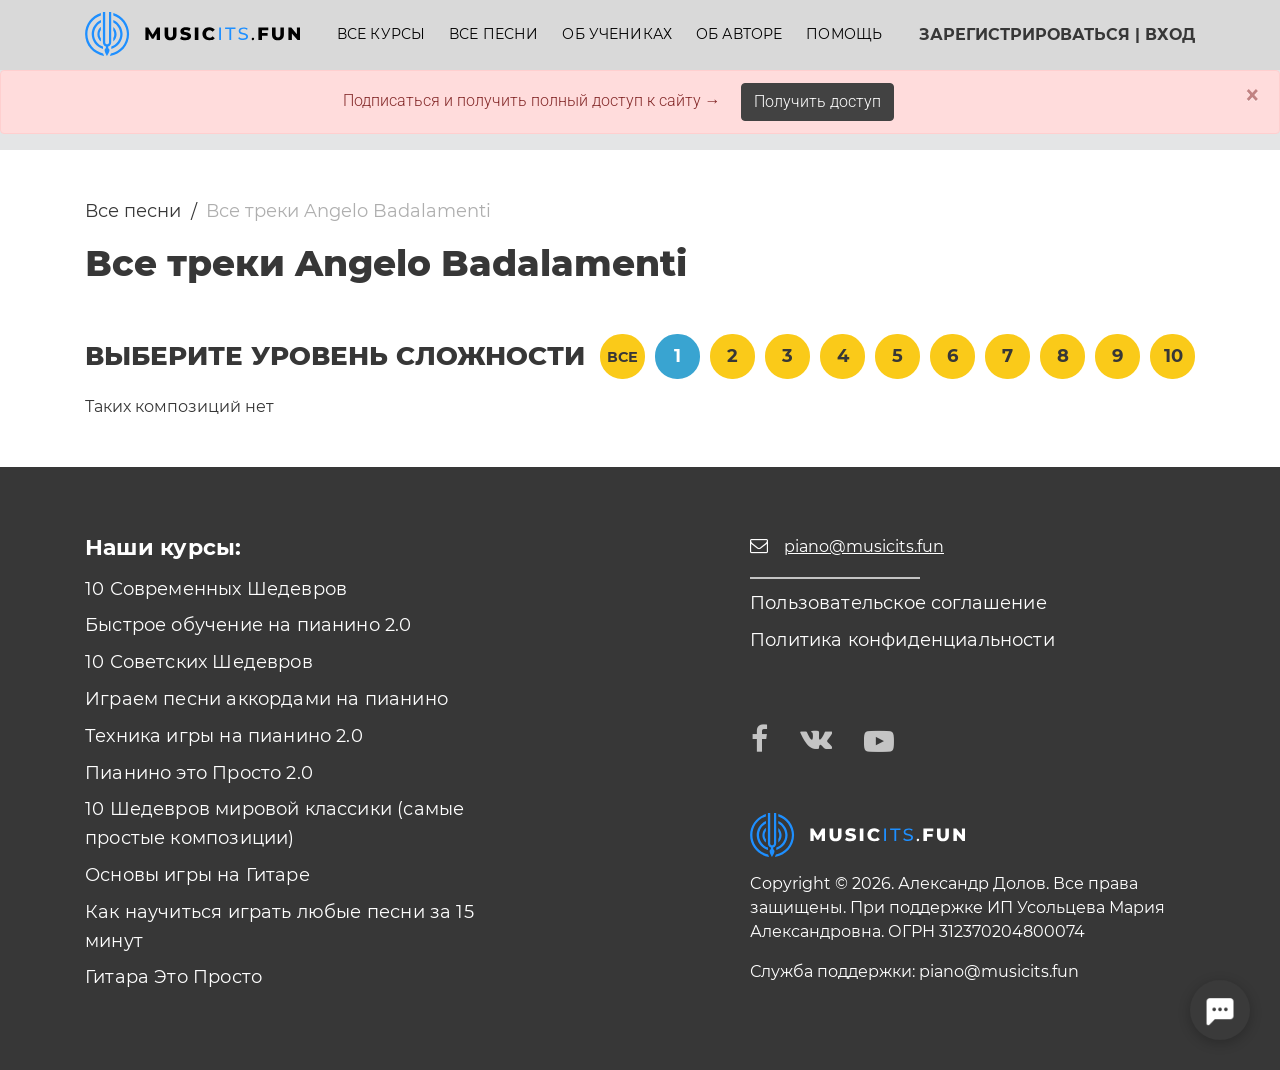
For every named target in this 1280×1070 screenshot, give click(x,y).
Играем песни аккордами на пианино (266, 699)
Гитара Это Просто (173, 977)
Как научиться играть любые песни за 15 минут (279, 926)
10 (1173, 356)
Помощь (844, 34)
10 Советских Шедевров (199, 662)
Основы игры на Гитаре (197, 875)
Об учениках (617, 34)
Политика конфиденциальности (902, 640)
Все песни (493, 34)
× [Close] (1252, 95)
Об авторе (739, 34)
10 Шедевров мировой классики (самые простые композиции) (274, 823)
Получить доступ (817, 101)
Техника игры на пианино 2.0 (224, 736)
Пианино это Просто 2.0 (199, 773)
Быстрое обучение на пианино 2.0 (248, 625)
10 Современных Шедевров (216, 589)
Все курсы (381, 34)
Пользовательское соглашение (898, 603)
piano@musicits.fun (999, 971)
